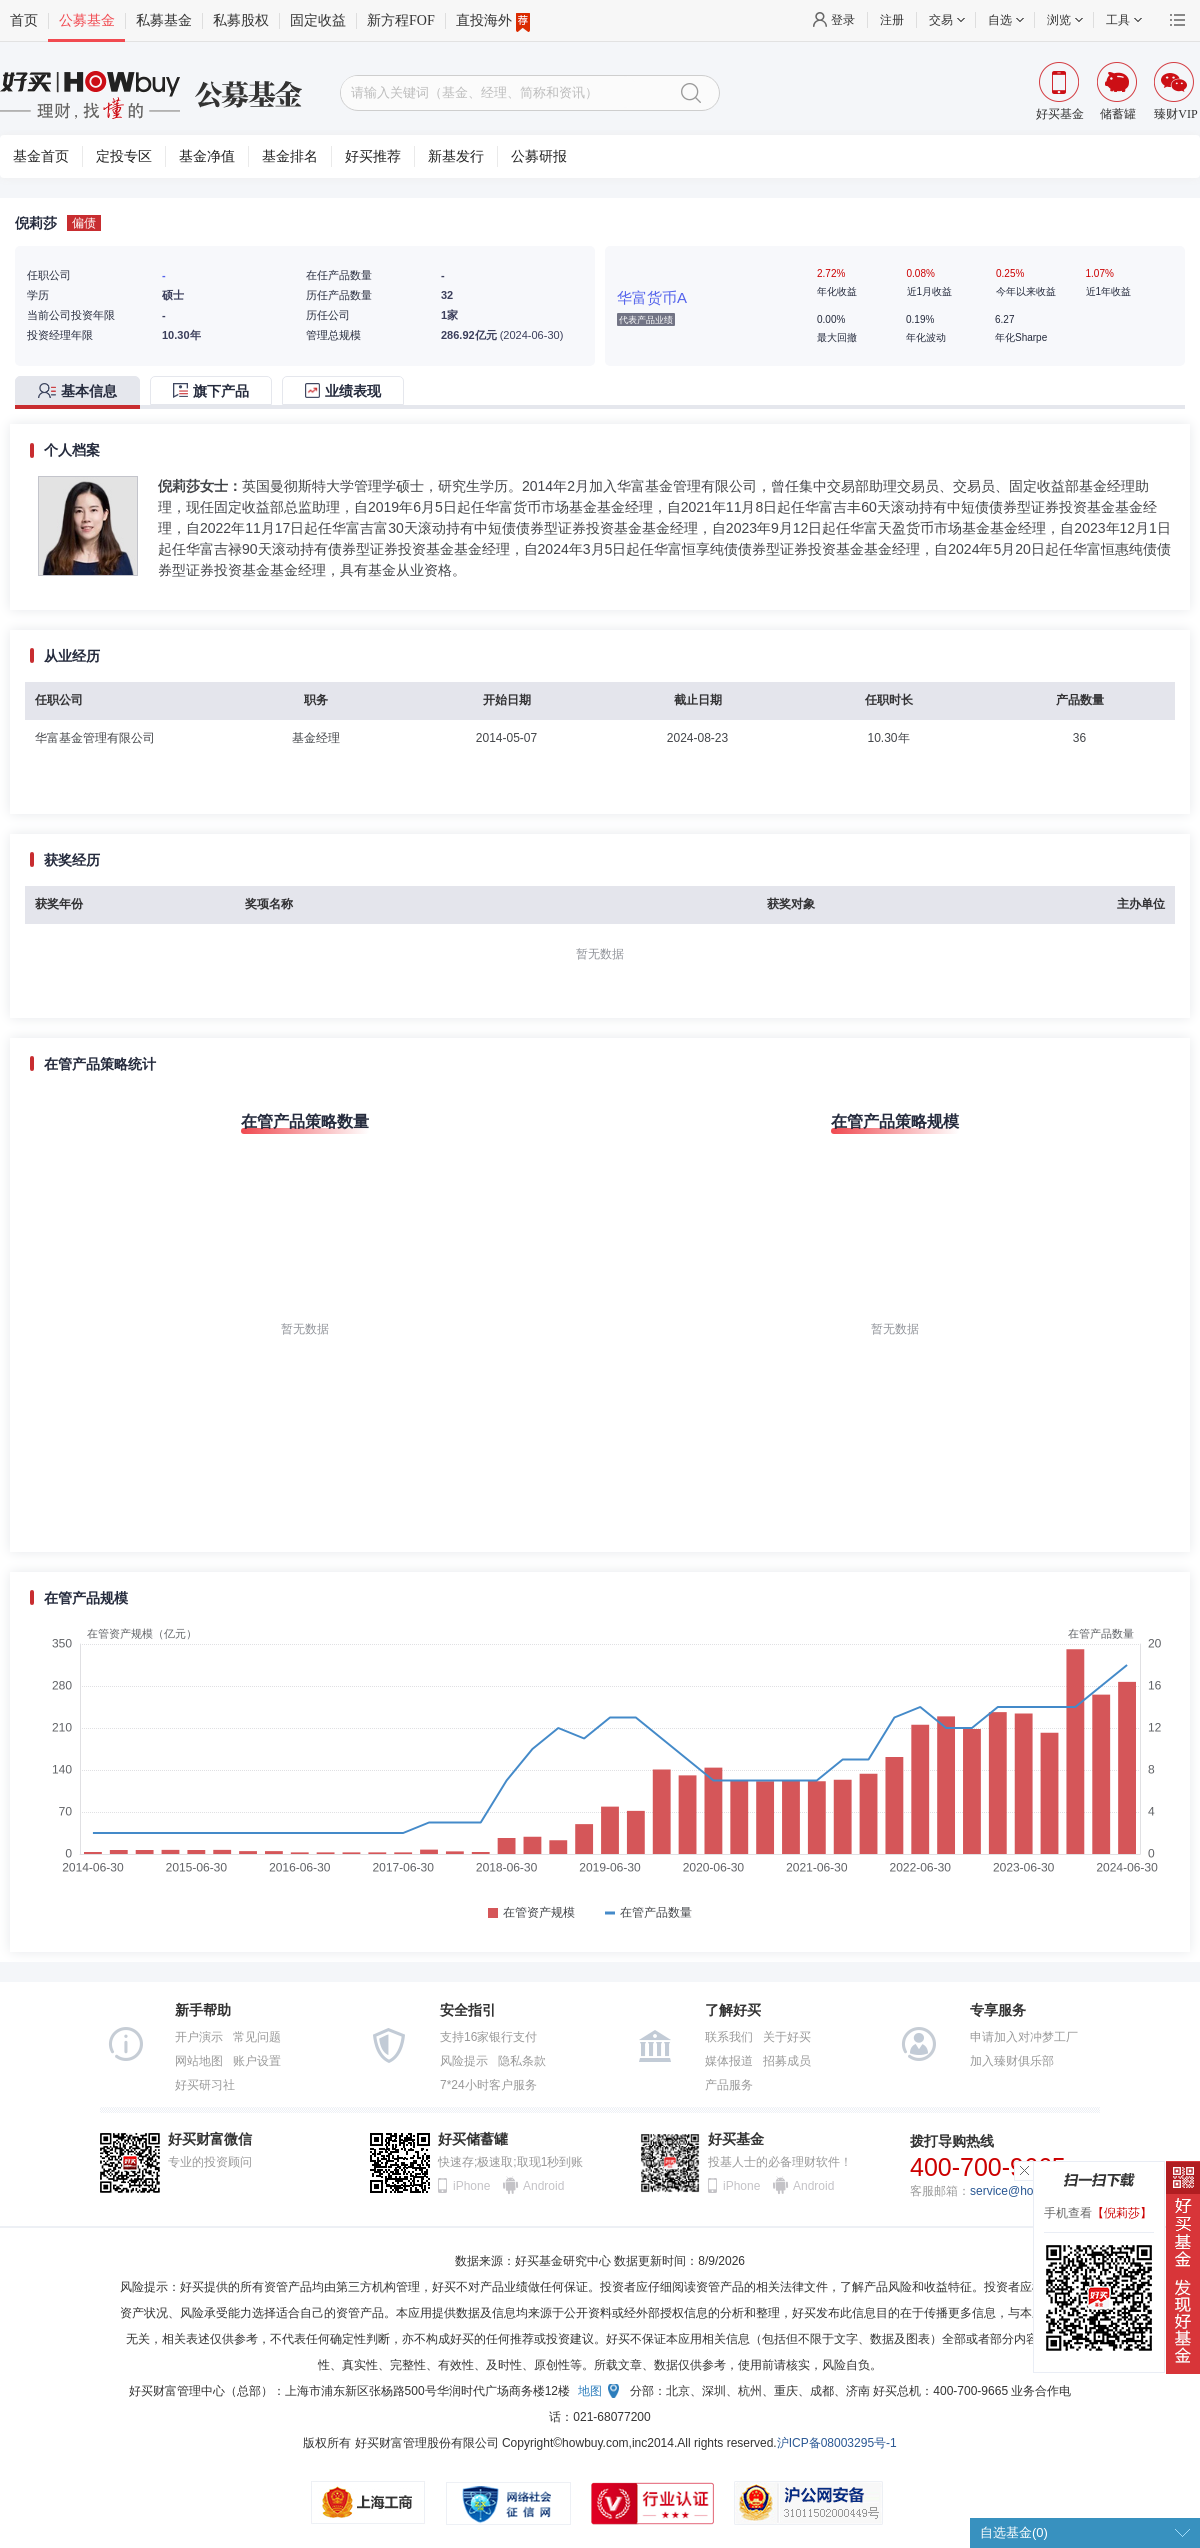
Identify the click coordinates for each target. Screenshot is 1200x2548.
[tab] (82, 392)
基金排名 (290, 156)
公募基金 (87, 20)
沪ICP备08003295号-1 (837, 2443)
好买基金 (736, 2139)
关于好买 (787, 2037)
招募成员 (787, 2061)
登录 (843, 20)
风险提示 (464, 2061)
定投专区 (124, 156)
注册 (892, 20)
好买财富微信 (210, 2139)
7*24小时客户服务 (488, 2085)
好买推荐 (373, 156)
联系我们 (729, 2037)
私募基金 (164, 20)
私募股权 (241, 20)
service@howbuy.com (1028, 2191)
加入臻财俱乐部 (1012, 2061)
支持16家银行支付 (488, 2037)
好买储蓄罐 (473, 2139)
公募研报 (539, 156)
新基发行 (456, 156)
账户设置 (257, 2061)
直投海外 (493, 21)
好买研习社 (205, 2085)
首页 (24, 20)
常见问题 (257, 2037)
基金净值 (207, 156)
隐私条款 (522, 2061)
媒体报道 (729, 2061)
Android (543, 2186)
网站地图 (199, 2061)
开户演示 (199, 2037)
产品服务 (729, 2085)
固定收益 (318, 20)
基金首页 (41, 156)
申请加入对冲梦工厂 (1024, 2037)
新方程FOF (401, 20)
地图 (590, 2391)
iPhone (471, 2186)
